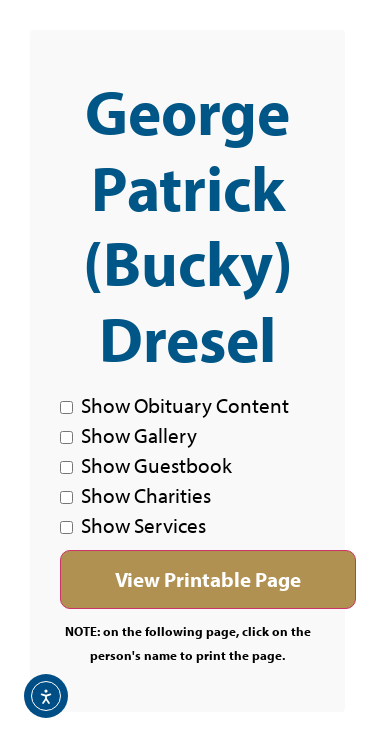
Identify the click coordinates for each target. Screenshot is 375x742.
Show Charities (135, 495)
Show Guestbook (146, 465)
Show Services (133, 525)
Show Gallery (128, 435)
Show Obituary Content (174, 405)
